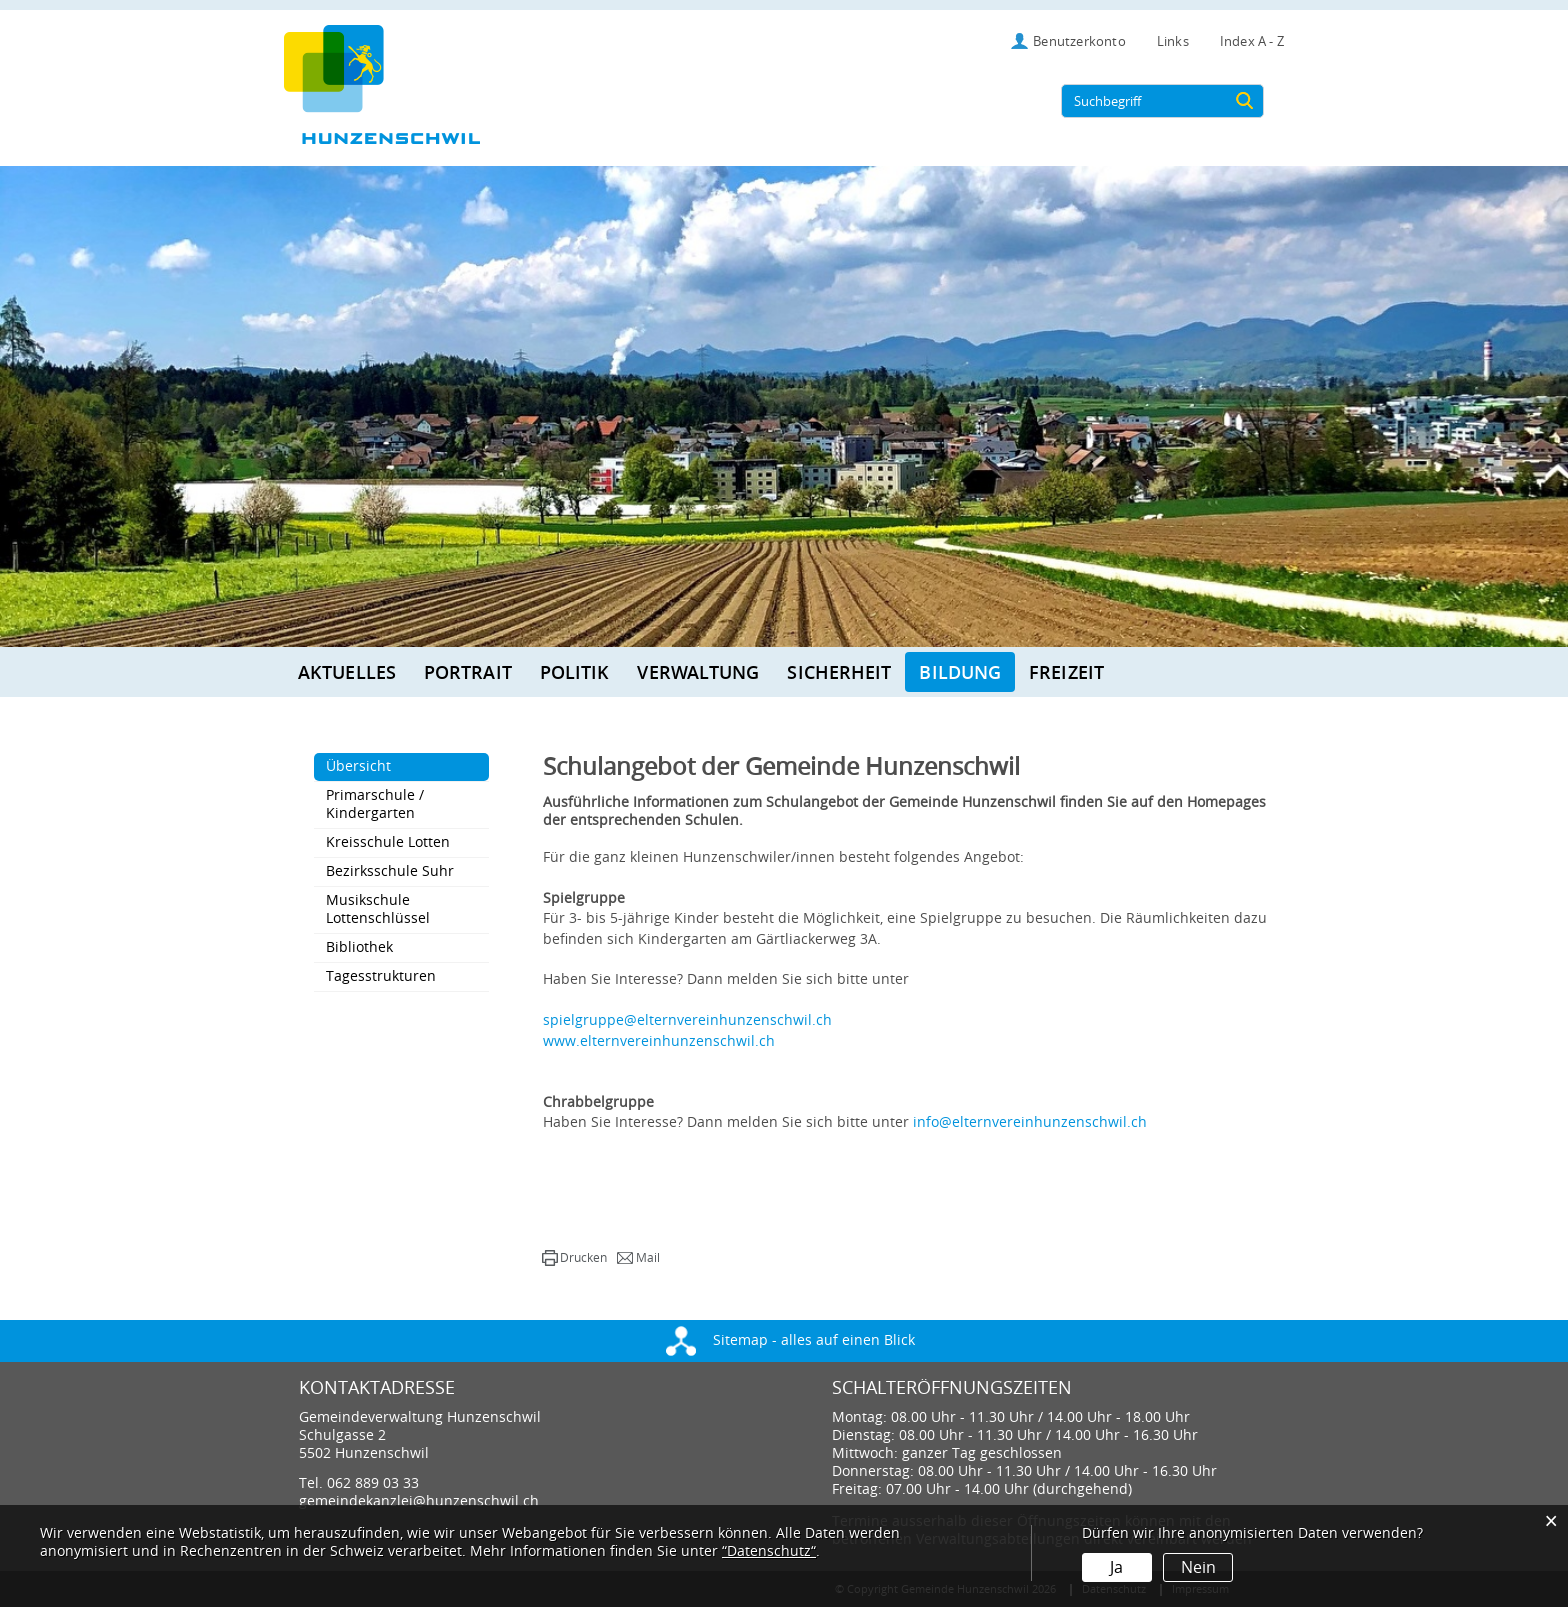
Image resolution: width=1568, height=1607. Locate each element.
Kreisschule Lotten (388, 842)
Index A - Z (1252, 41)
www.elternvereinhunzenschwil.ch (668, 1041)
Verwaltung (698, 672)
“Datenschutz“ (769, 1551)
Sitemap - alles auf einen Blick (790, 1340)
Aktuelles (347, 672)
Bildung (960, 672)
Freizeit (1066, 672)
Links (1173, 41)
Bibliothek (359, 947)
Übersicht (400, 766)
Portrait (468, 672)
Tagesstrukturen (381, 976)
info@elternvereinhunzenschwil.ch (1030, 1122)
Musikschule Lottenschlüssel (378, 909)
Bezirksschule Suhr (390, 871)
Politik (575, 672)
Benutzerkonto (1079, 41)
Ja (1116, 1567)
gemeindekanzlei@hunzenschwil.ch (419, 1501)
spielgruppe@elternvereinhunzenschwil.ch (687, 1020)
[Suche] (1245, 101)
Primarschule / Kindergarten (375, 804)
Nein (1197, 1567)
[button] (574, 1258)
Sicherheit (839, 672)
